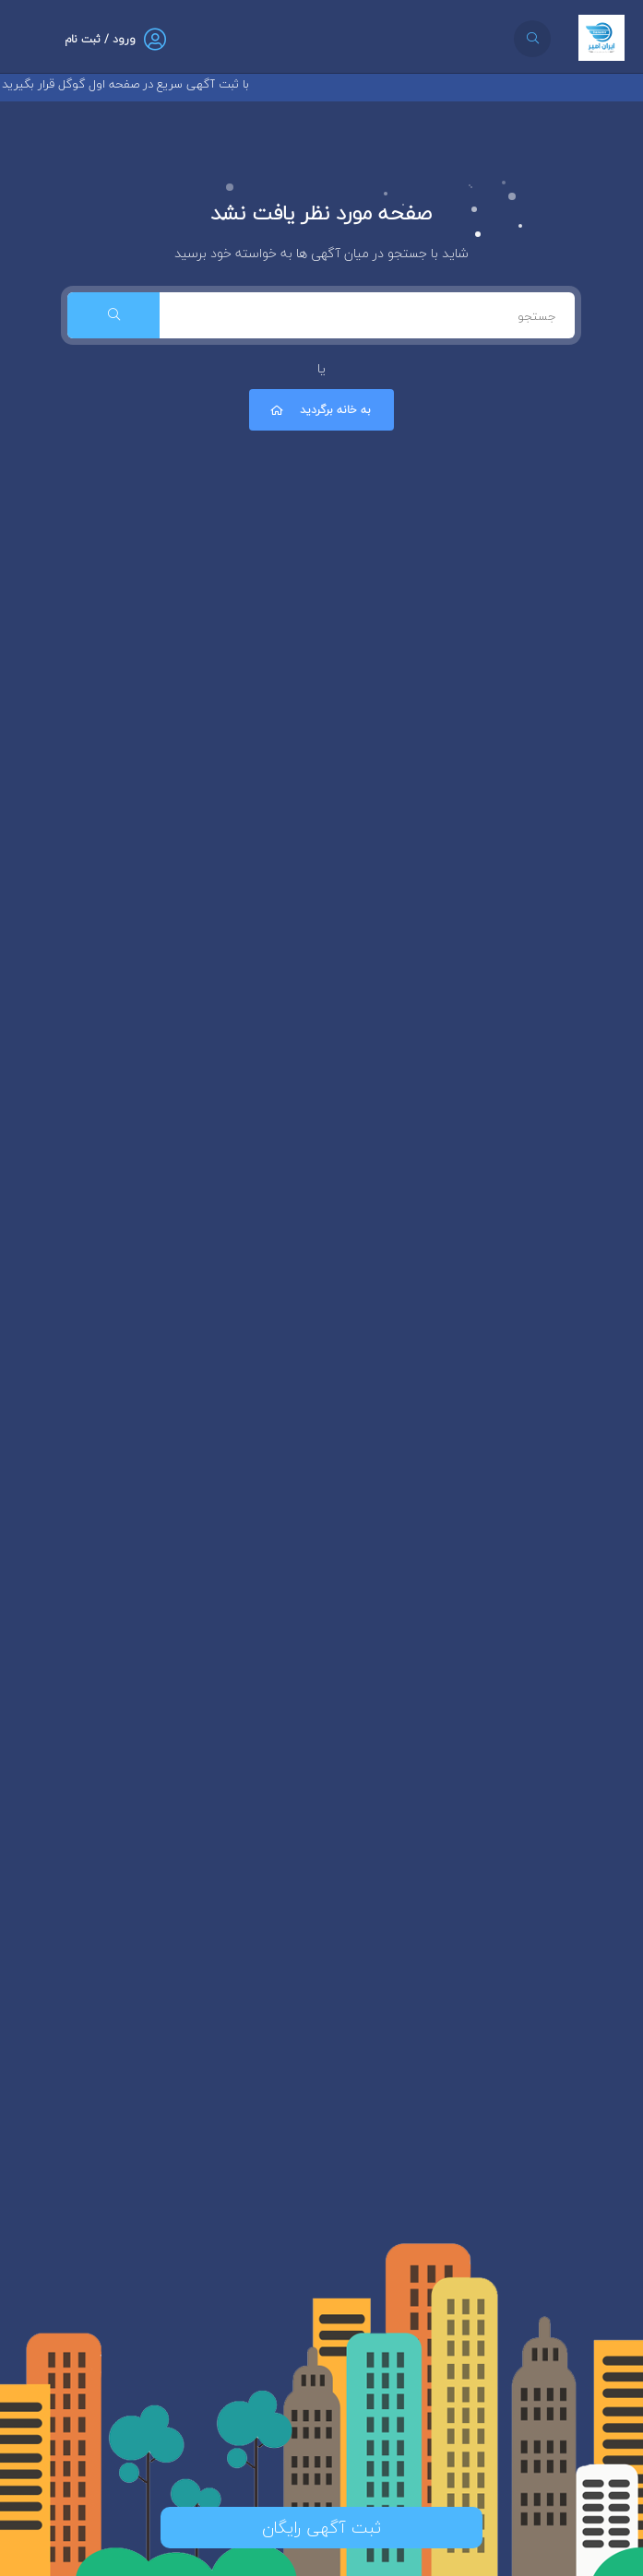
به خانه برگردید (319, 409)
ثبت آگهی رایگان (321, 2527)
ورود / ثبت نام (100, 39)
